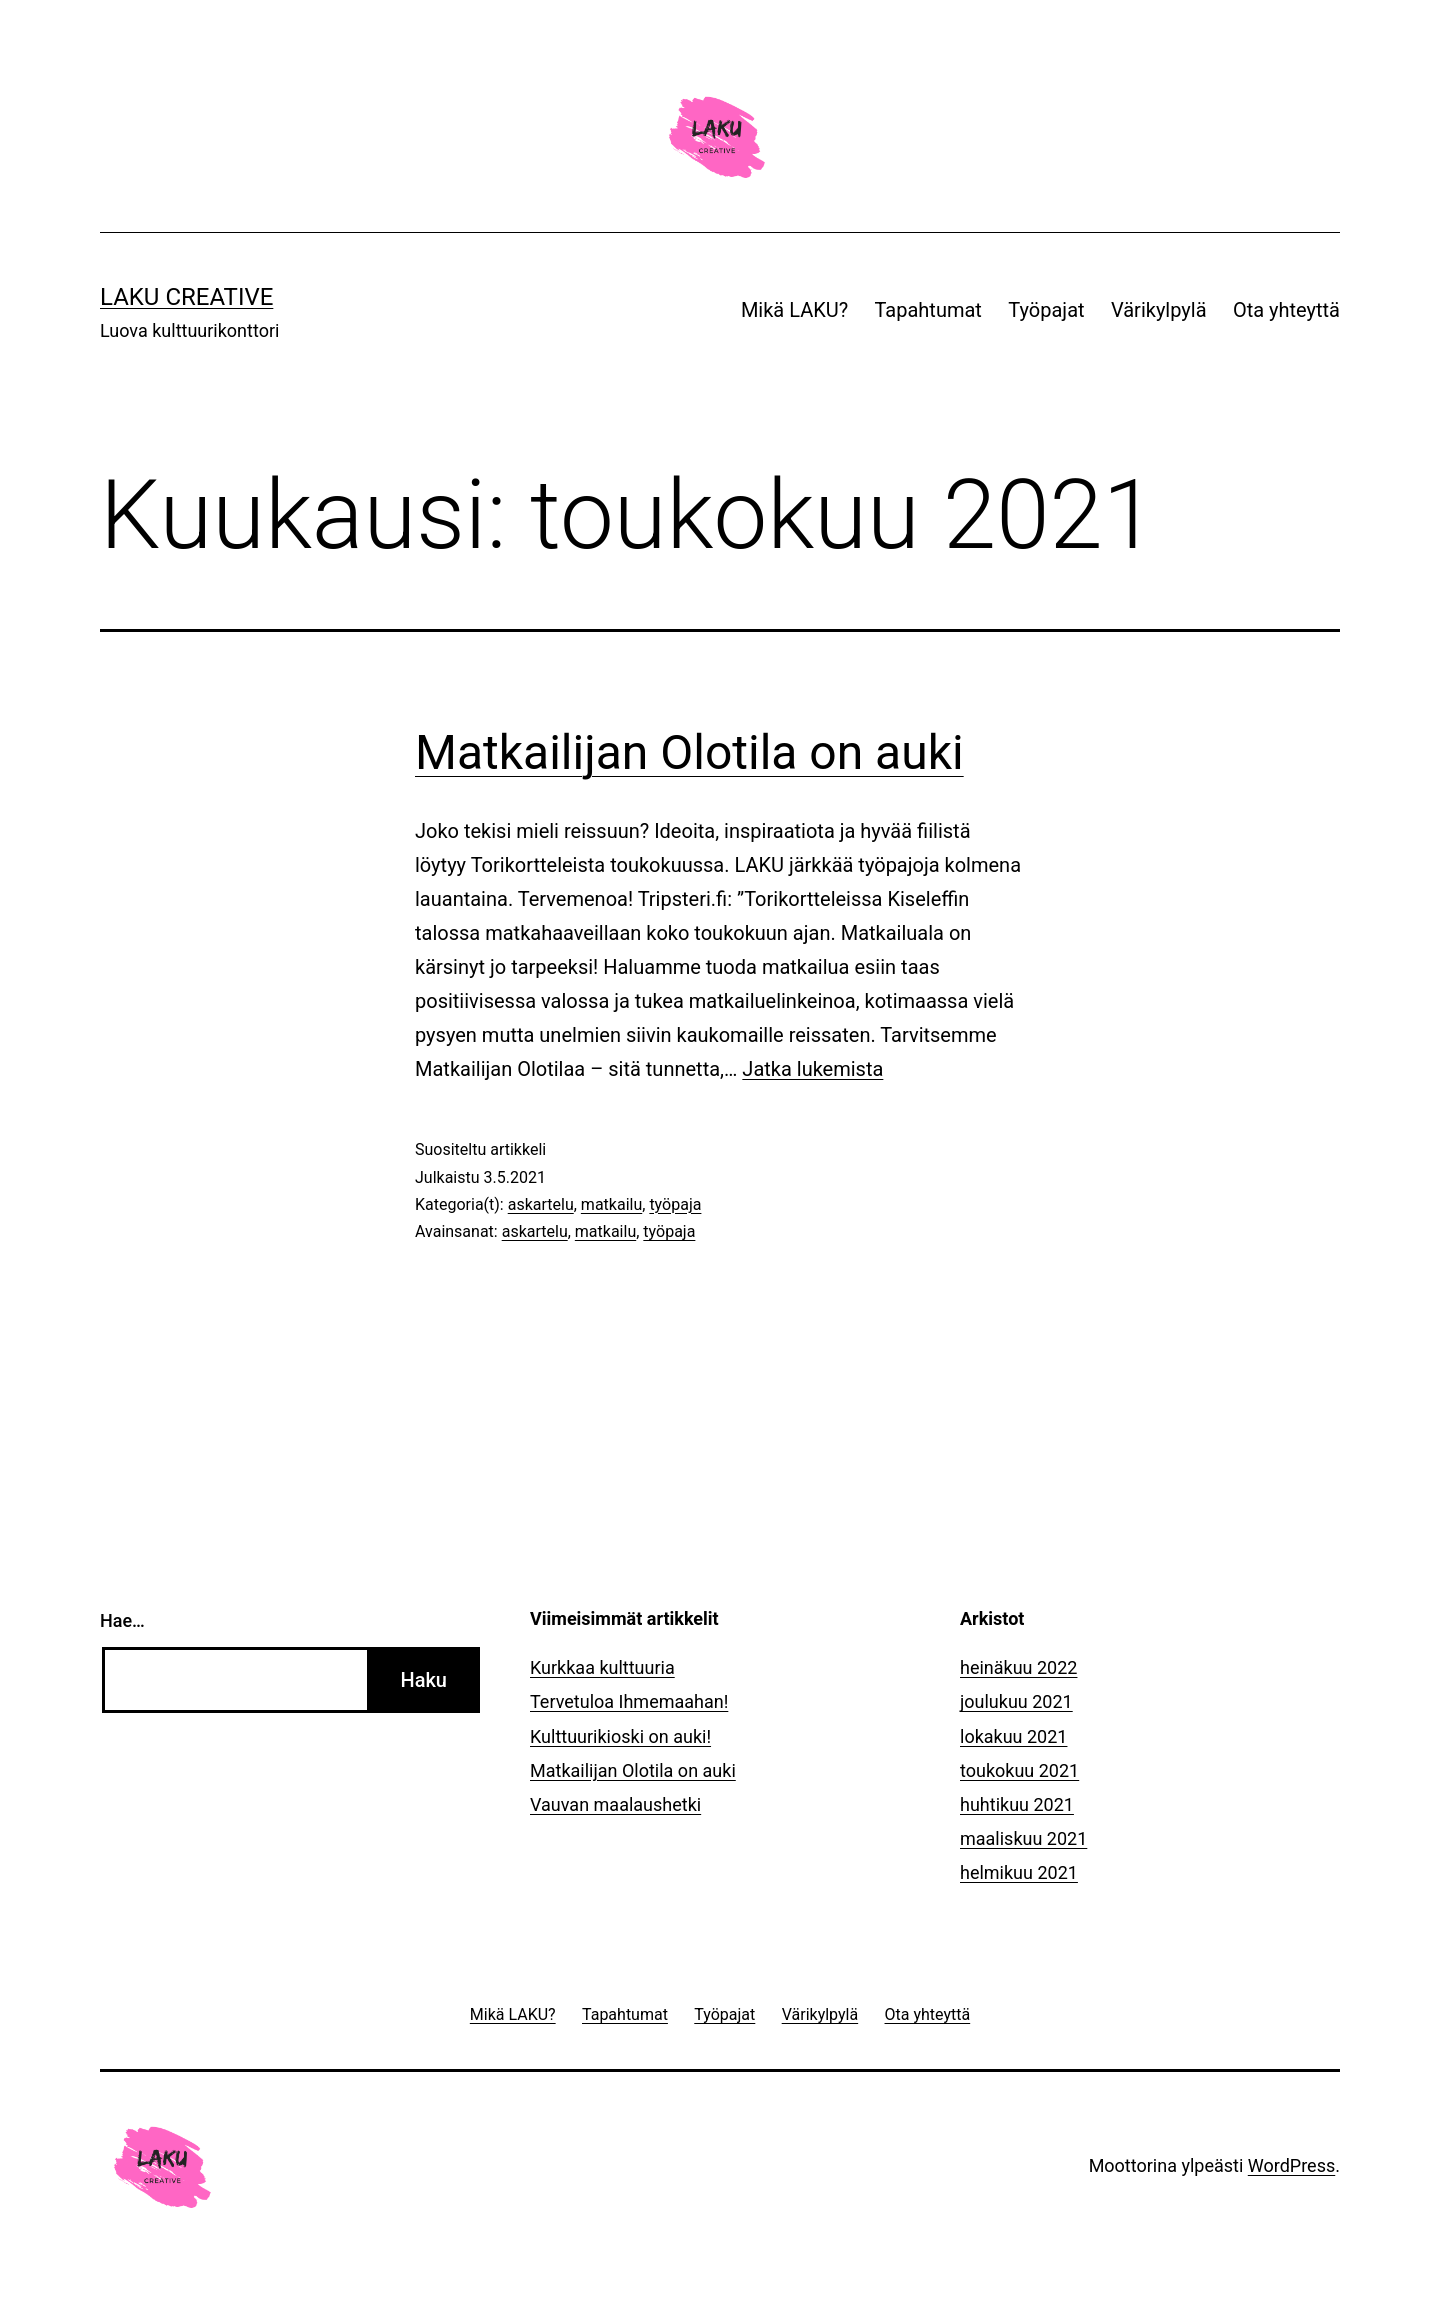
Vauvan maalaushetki (615, 1804)
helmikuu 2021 (1019, 1872)
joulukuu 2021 (1016, 1701)
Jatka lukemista (812, 1069)
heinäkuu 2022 (1018, 1667)
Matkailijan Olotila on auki (689, 752)
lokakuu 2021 (1013, 1736)
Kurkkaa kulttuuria (602, 1667)
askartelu (541, 1204)
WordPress (1291, 2165)
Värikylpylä (1159, 310)
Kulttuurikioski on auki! (620, 1736)
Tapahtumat (928, 310)
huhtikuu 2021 (1017, 1804)
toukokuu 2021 (1019, 1770)
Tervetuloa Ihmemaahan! (629, 1701)
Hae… (122, 1620)
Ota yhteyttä (1286, 310)
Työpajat (1046, 310)
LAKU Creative (186, 297)
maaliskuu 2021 (1023, 1838)
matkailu (611, 1204)
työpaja (675, 1204)
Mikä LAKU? (794, 310)
